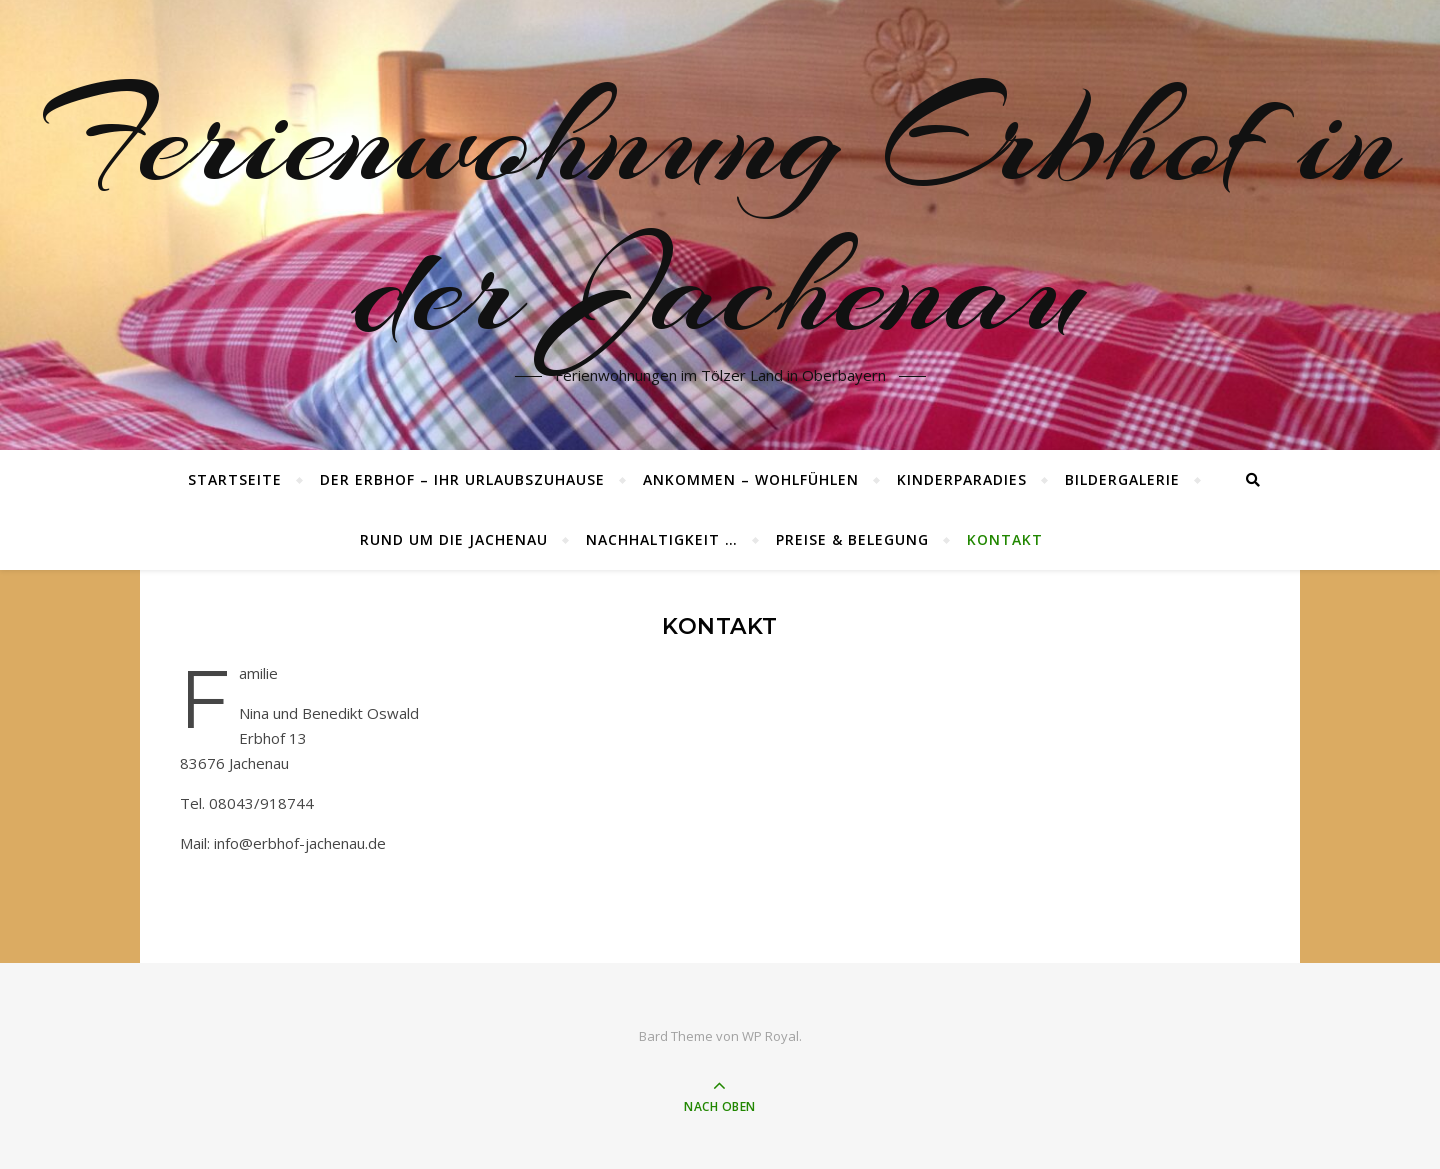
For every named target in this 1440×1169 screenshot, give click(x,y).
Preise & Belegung (852, 539)
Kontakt (1005, 539)
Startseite (235, 479)
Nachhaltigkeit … (662, 539)
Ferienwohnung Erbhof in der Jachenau (720, 213)
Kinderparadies (962, 479)
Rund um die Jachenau (454, 539)
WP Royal (770, 1036)
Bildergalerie (1122, 479)
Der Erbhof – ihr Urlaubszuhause (462, 479)
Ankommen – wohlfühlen (751, 479)
